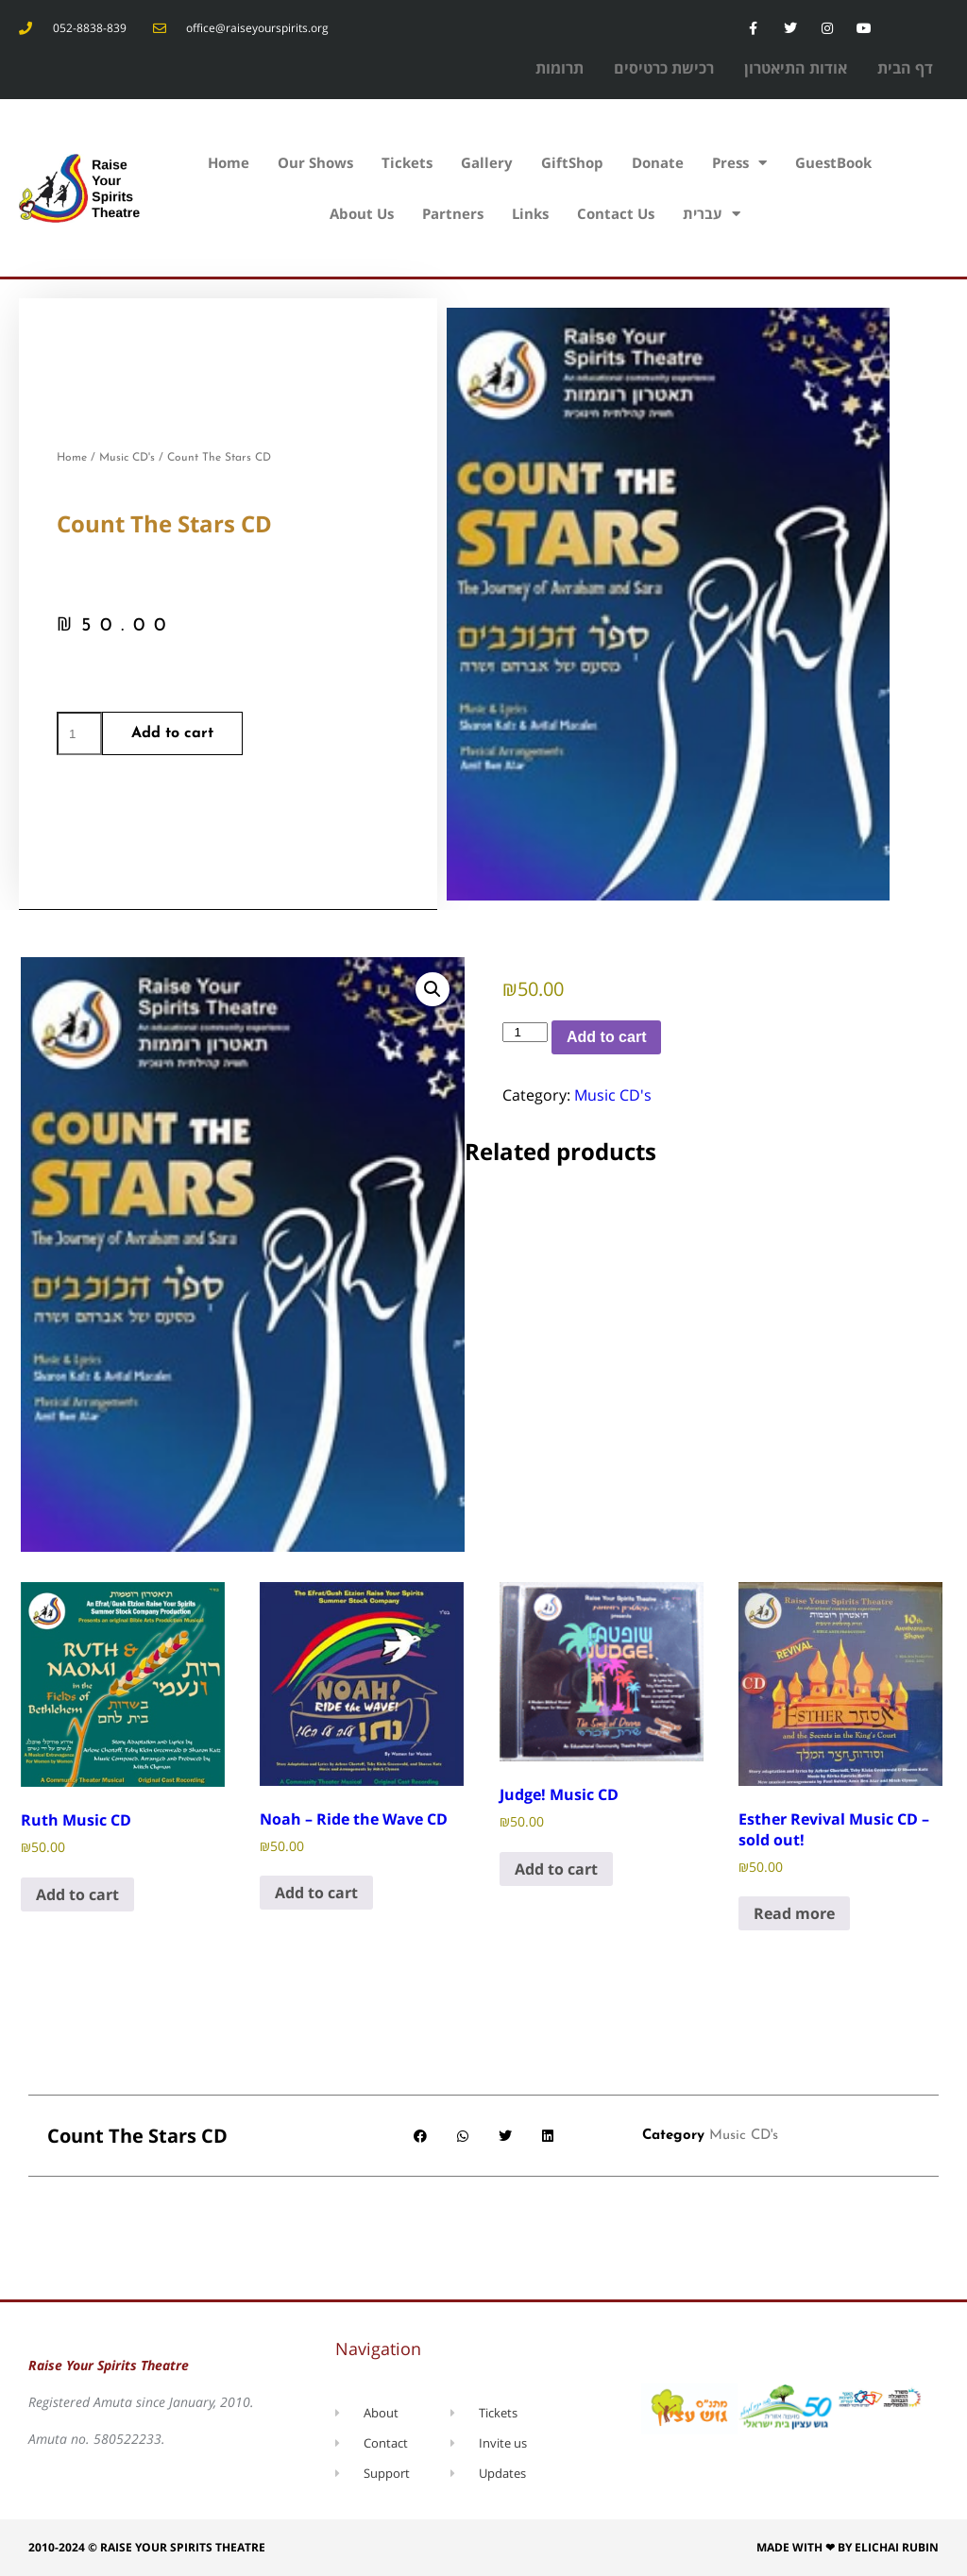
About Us (362, 213)
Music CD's (127, 457)
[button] (433, 989)
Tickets (407, 162)
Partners (453, 213)
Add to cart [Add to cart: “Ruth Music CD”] (77, 1894)
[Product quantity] (79, 733)
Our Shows (315, 162)
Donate (658, 162)
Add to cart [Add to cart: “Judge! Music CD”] (556, 1869)
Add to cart (172, 733)
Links (530, 213)
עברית (711, 213)
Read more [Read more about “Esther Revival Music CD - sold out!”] (794, 1913)
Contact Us (615, 213)
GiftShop (572, 162)
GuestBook (833, 162)
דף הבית (905, 68)
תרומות (559, 68)
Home (228, 162)
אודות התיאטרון (795, 68)
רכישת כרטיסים (664, 68)
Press (739, 162)
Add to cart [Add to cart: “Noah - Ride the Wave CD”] (316, 1892)
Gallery (487, 162)
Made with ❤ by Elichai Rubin (847, 2547)
